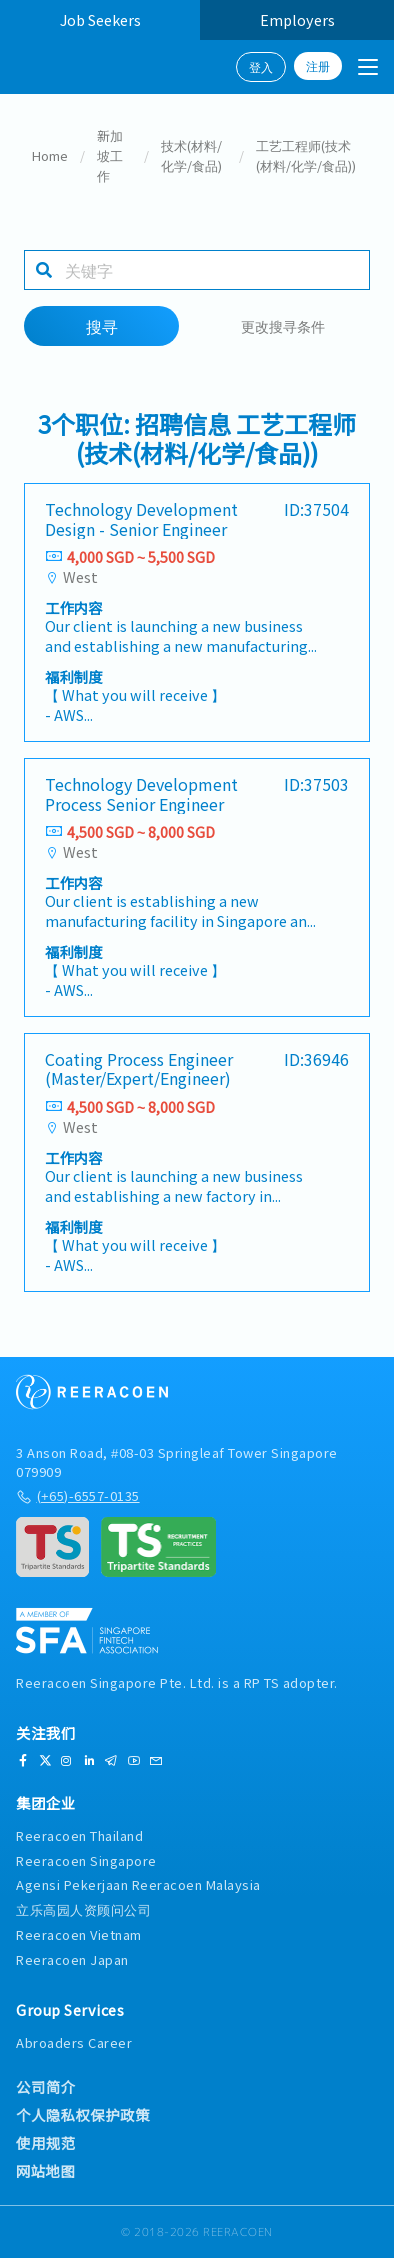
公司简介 (46, 2087)
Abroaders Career (74, 2042)
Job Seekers (100, 19)
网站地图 (45, 2171)
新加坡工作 (110, 155)
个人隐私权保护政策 (83, 2115)
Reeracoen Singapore (86, 1860)
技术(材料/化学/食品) (191, 155)
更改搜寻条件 (283, 325)
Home (50, 155)
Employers (297, 19)
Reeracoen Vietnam (79, 1934)
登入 (261, 67)
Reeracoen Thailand (79, 1835)
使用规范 (46, 2143)
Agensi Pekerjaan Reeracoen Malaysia (138, 1884)
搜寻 (102, 326)
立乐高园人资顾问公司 (83, 1909)
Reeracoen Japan (72, 1959)
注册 (318, 66)
